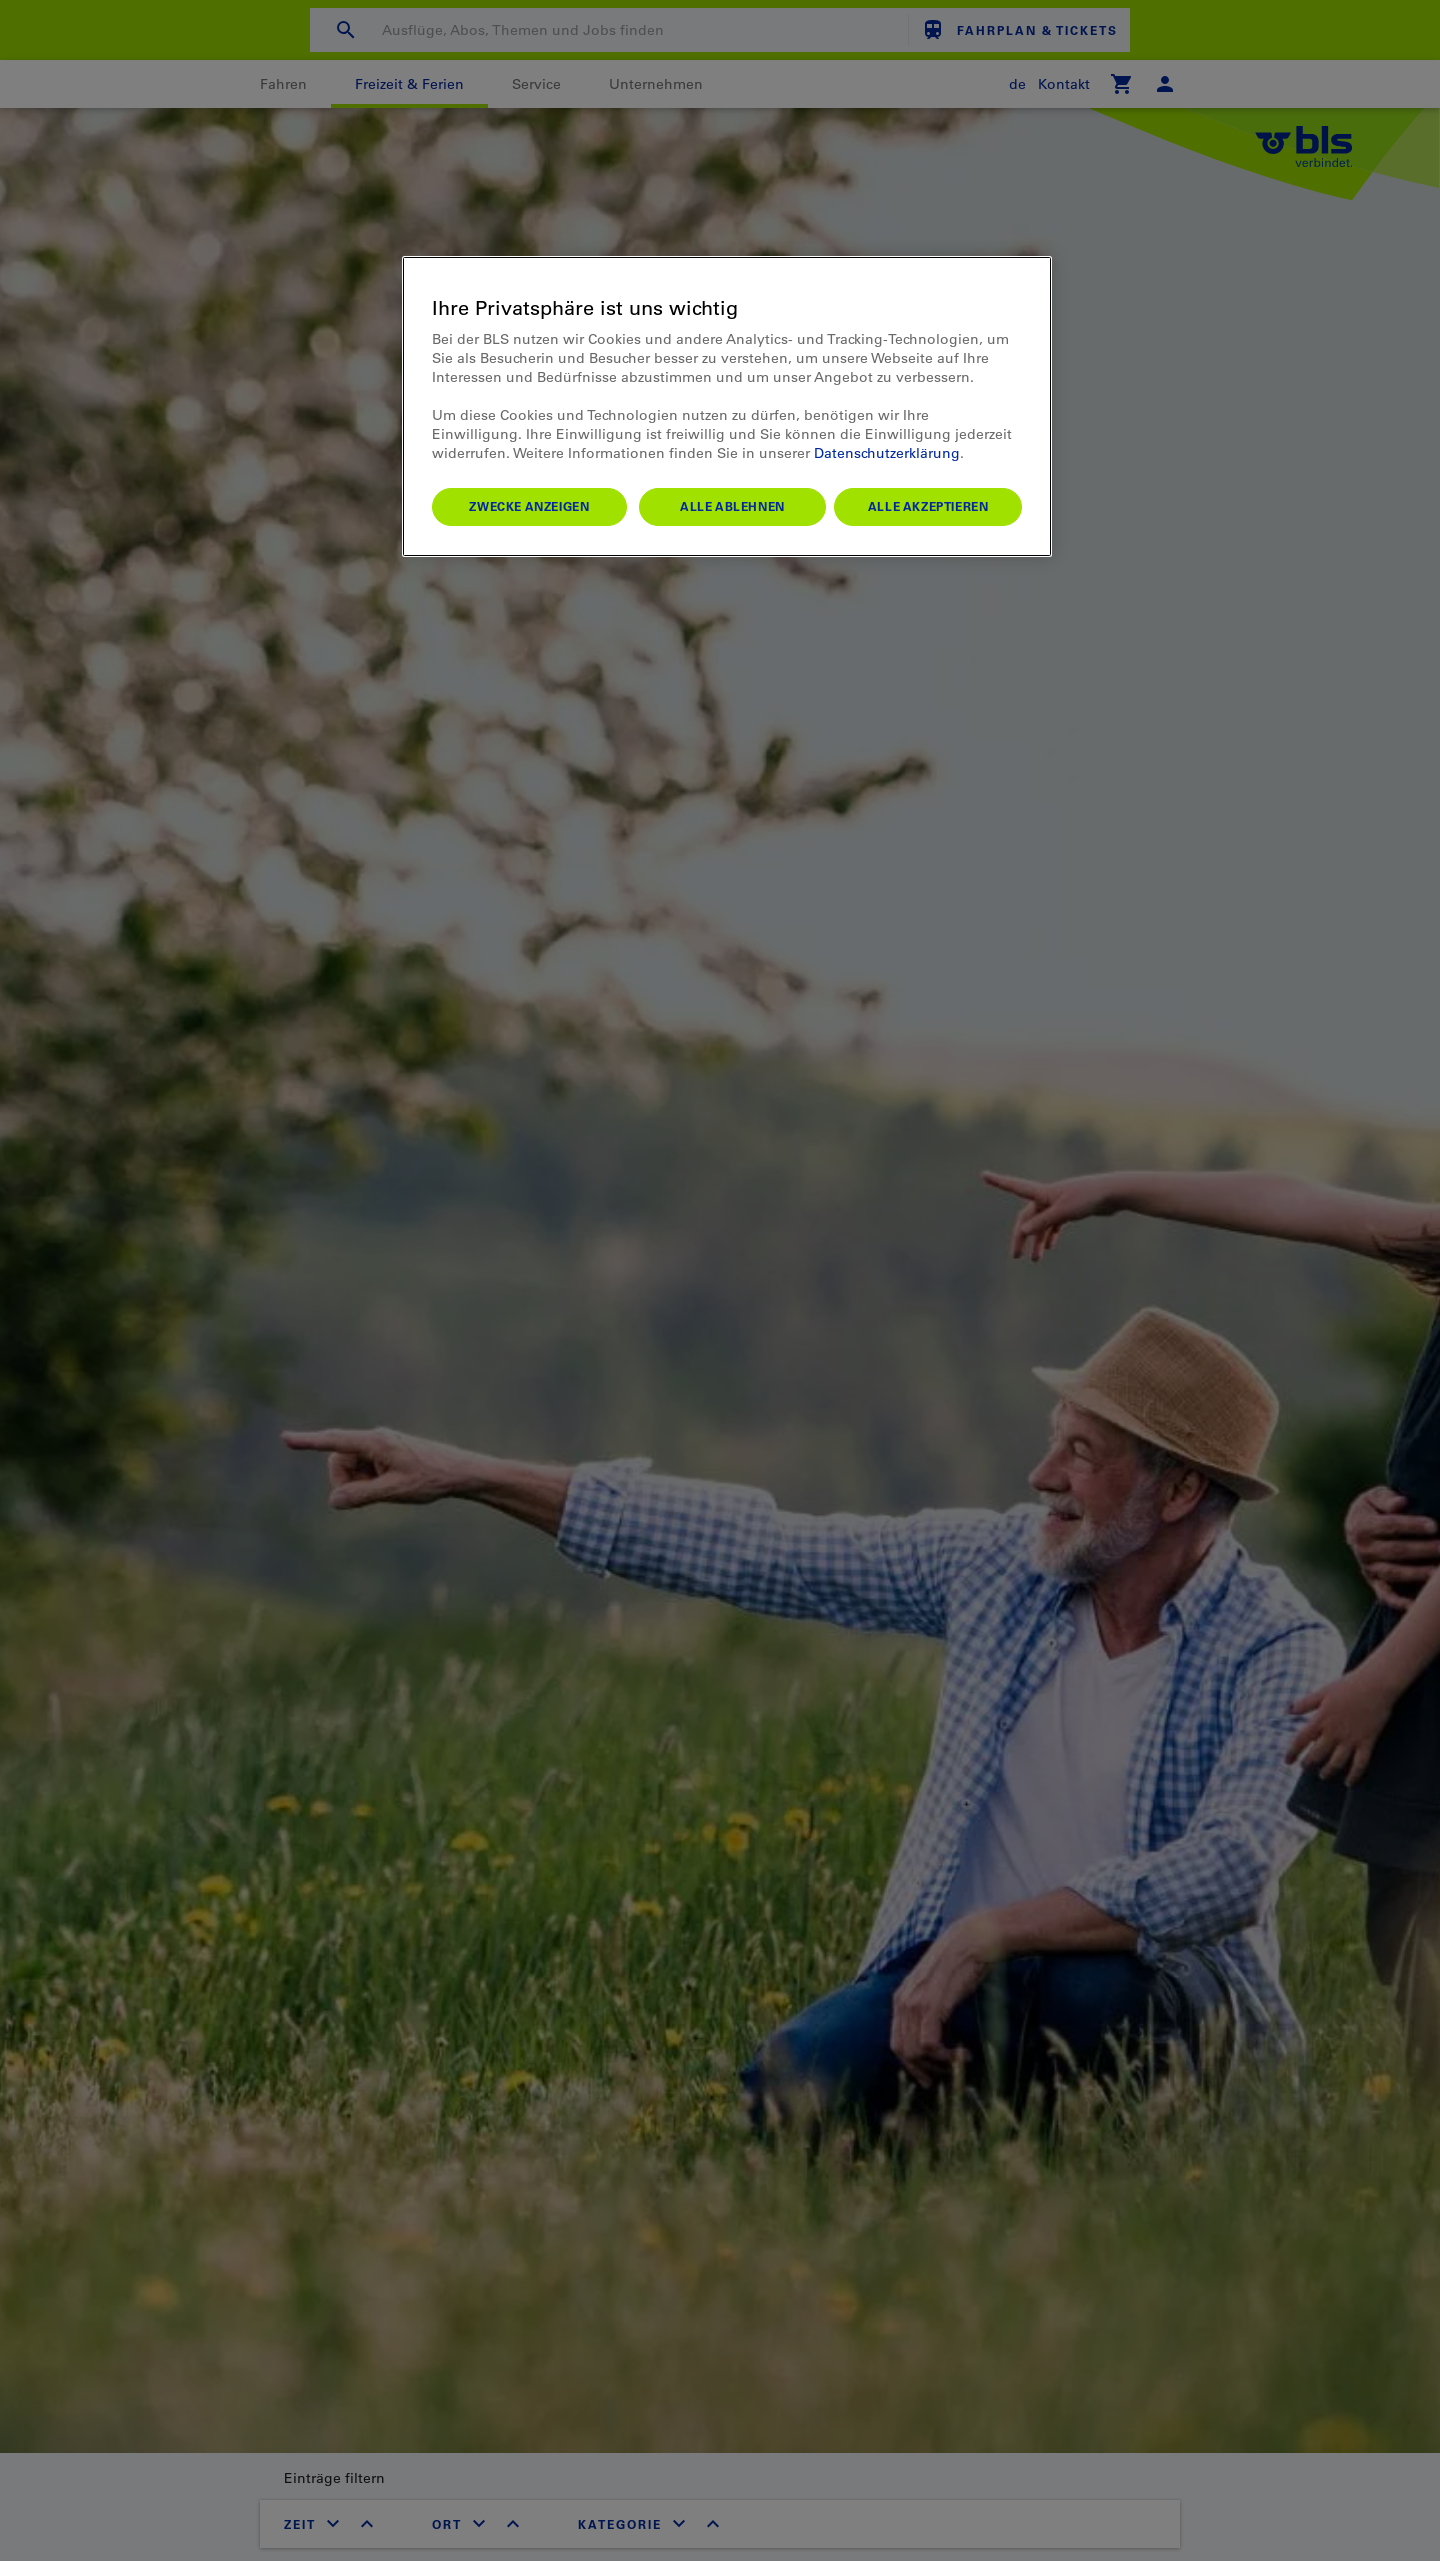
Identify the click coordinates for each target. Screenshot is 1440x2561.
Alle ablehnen (732, 506)
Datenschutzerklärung (887, 453)
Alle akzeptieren (928, 506)
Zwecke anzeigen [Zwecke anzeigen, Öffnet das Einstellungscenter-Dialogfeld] (529, 506)
